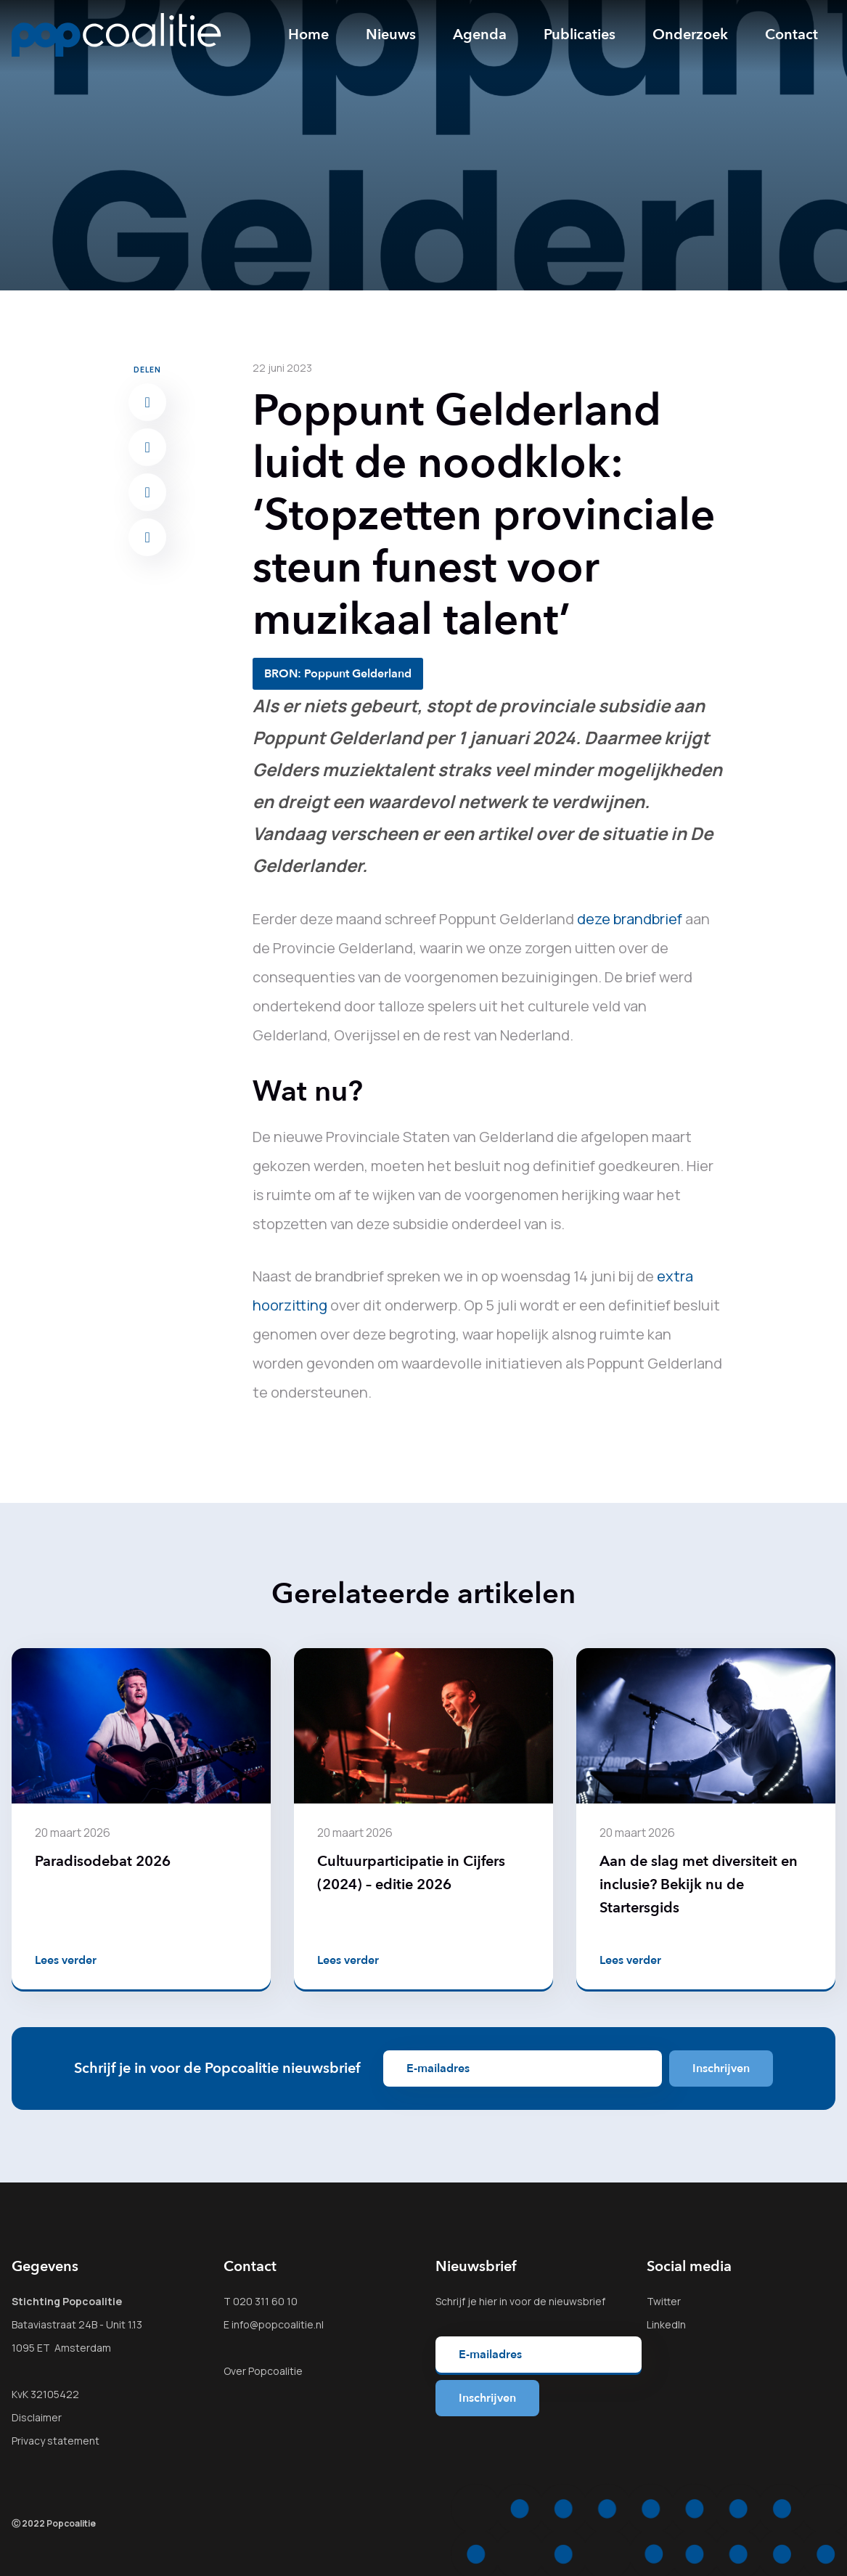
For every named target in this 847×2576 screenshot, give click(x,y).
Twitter (664, 2301)
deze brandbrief (629, 919)
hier (488, 2301)
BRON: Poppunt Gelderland (338, 674)
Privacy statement (55, 2440)
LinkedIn (666, 2324)
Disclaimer (37, 2417)
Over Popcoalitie (263, 2371)
